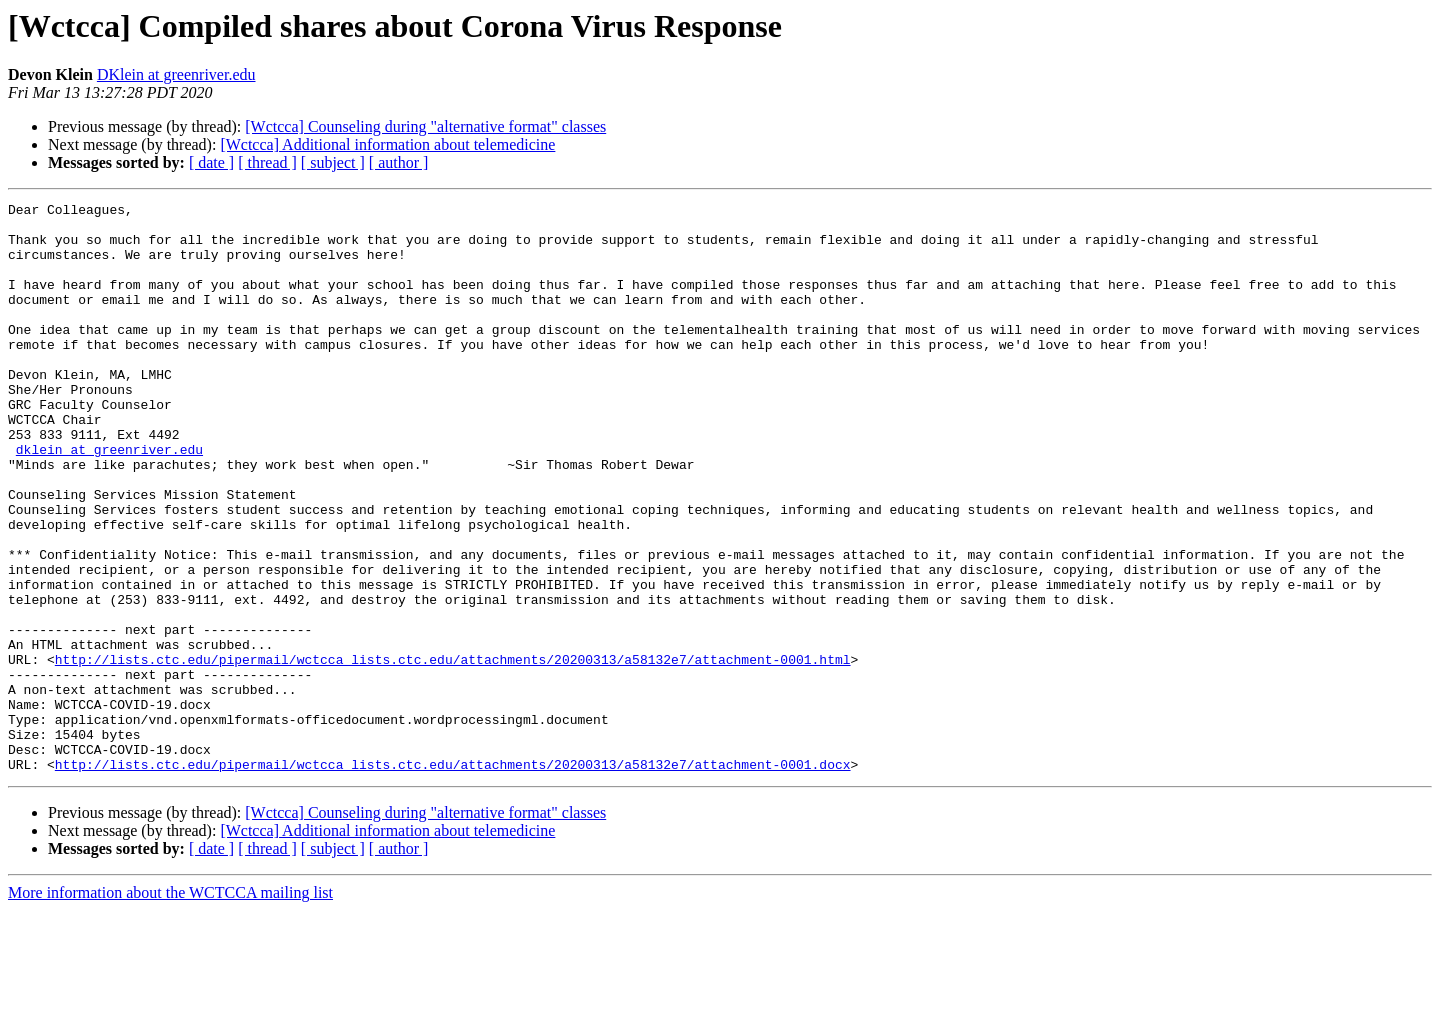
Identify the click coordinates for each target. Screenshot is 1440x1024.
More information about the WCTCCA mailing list (170, 1006)
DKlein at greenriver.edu (176, 74)
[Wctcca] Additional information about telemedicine (387, 144)
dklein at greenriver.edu (109, 500)
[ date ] (211, 162)
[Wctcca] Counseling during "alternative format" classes (425, 126)
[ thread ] (267, 162)
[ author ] (399, 162)
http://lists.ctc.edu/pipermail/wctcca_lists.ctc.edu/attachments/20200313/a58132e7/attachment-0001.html (453, 752)
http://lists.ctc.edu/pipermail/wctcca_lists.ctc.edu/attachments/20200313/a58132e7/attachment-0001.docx (453, 878)
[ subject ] (333, 162)
